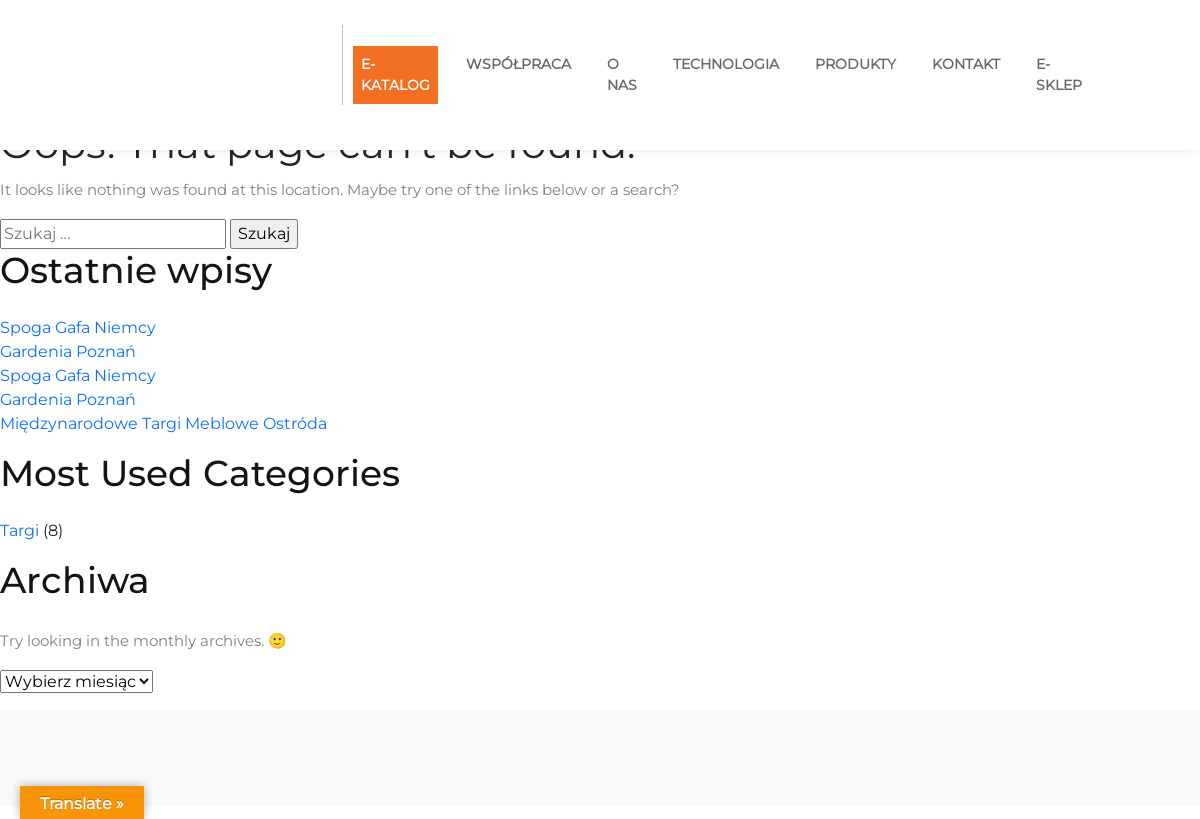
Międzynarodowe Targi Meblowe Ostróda (163, 423)
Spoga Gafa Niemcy (78, 327)
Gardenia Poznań (68, 351)
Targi (19, 530)
